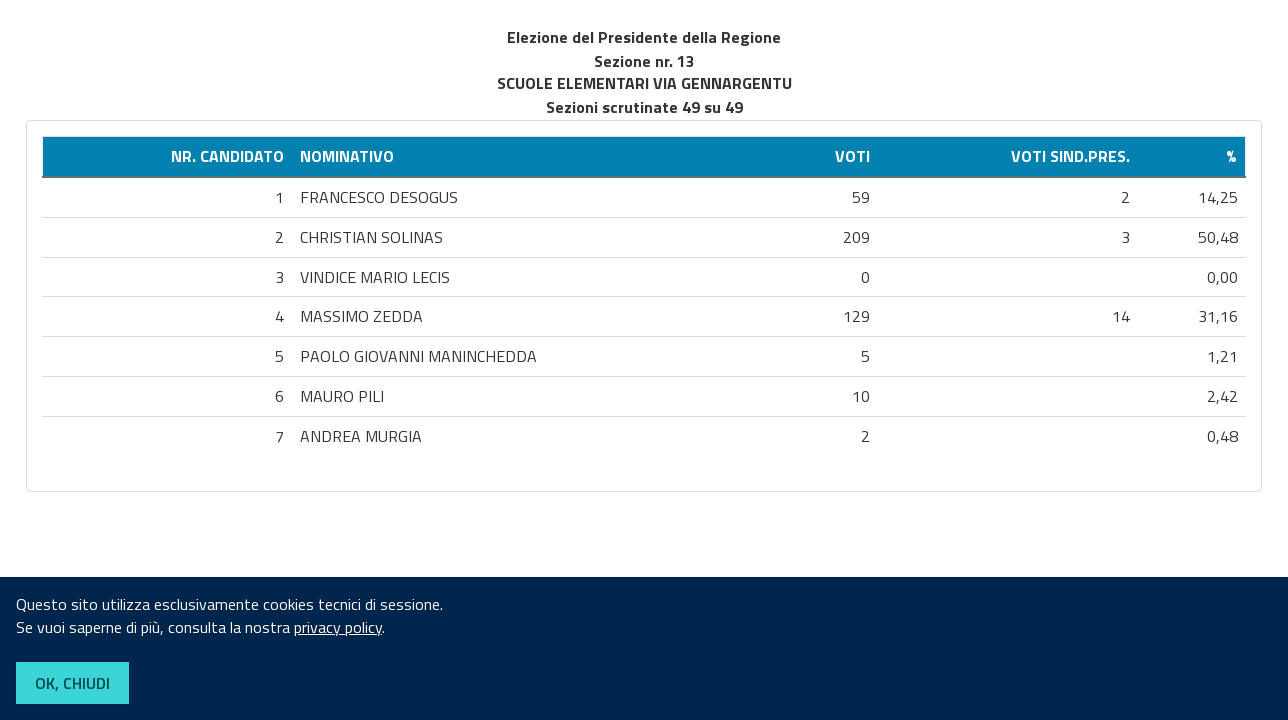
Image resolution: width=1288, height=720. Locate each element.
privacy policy (338, 627)
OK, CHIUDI (72, 683)
